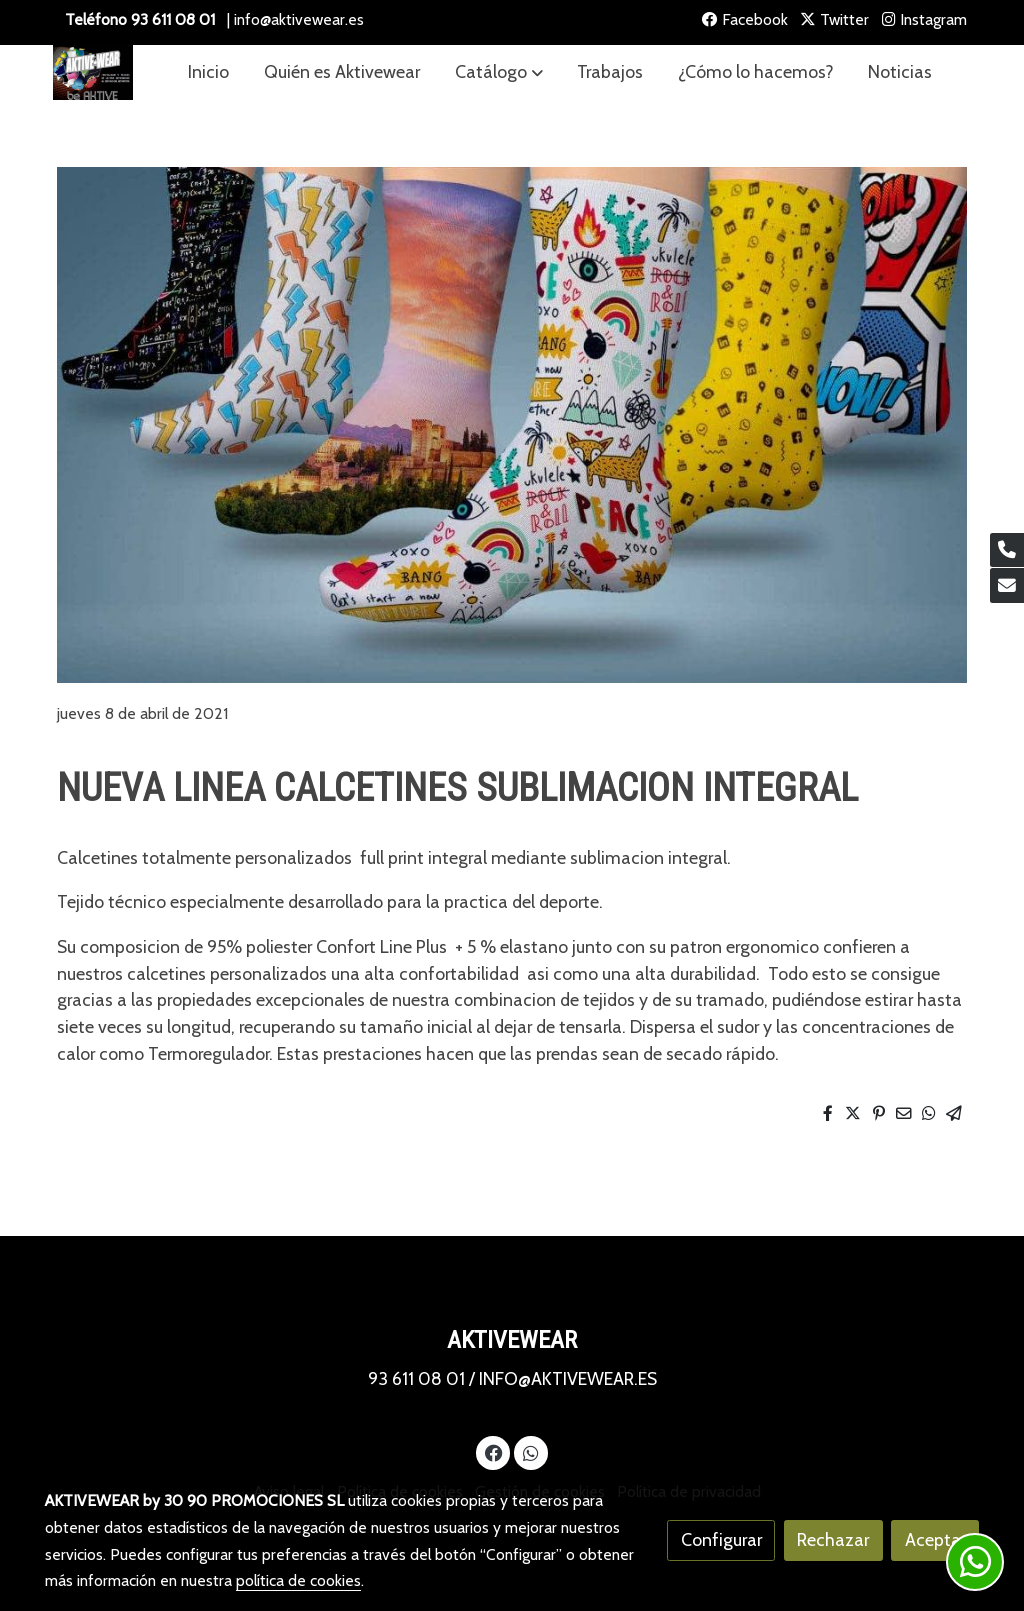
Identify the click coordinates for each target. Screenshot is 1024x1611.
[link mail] (1007, 585)
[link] (93, 72)
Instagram (924, 19)
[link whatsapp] (530, 1452)
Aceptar (935, 1539)
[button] (499, 72)
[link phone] (1007, 550)
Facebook (745, 19)
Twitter (834, 19)
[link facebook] (493, 1452)
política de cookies (298, 1580)
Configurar (721, 1539)
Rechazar (833, 1539)
